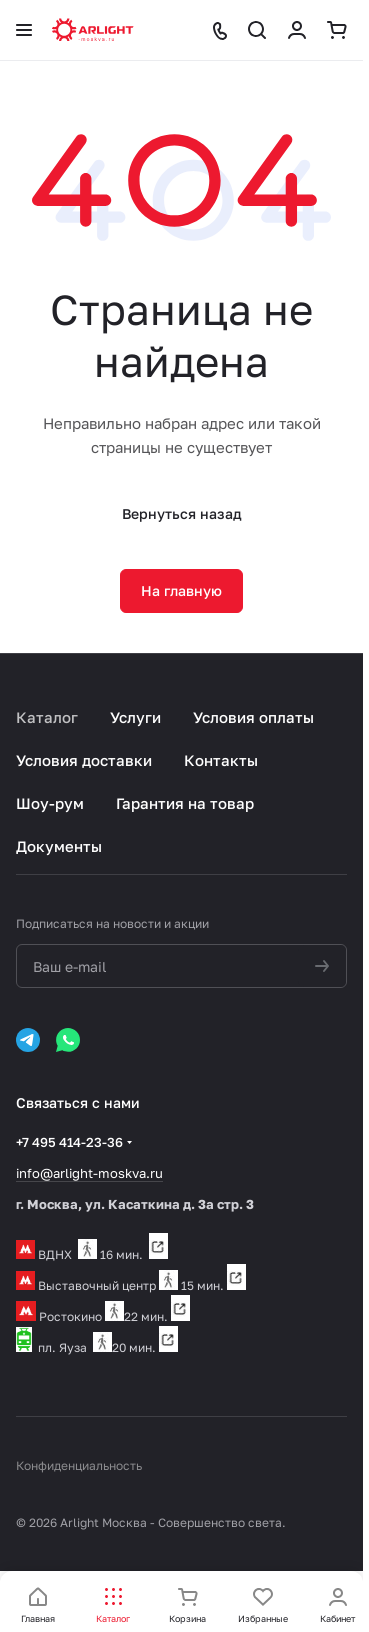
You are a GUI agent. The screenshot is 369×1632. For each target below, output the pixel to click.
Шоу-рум (50, 803)
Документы (59, 846)
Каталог (47, 717)
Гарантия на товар (185, 803)
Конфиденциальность (79, 1465)
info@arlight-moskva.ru (89, 1173)
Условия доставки (84, 760)
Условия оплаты (253, 717)
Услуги (135, 717)
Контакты (221, 760)
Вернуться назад (182, 513)
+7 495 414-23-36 (69, 1142)
